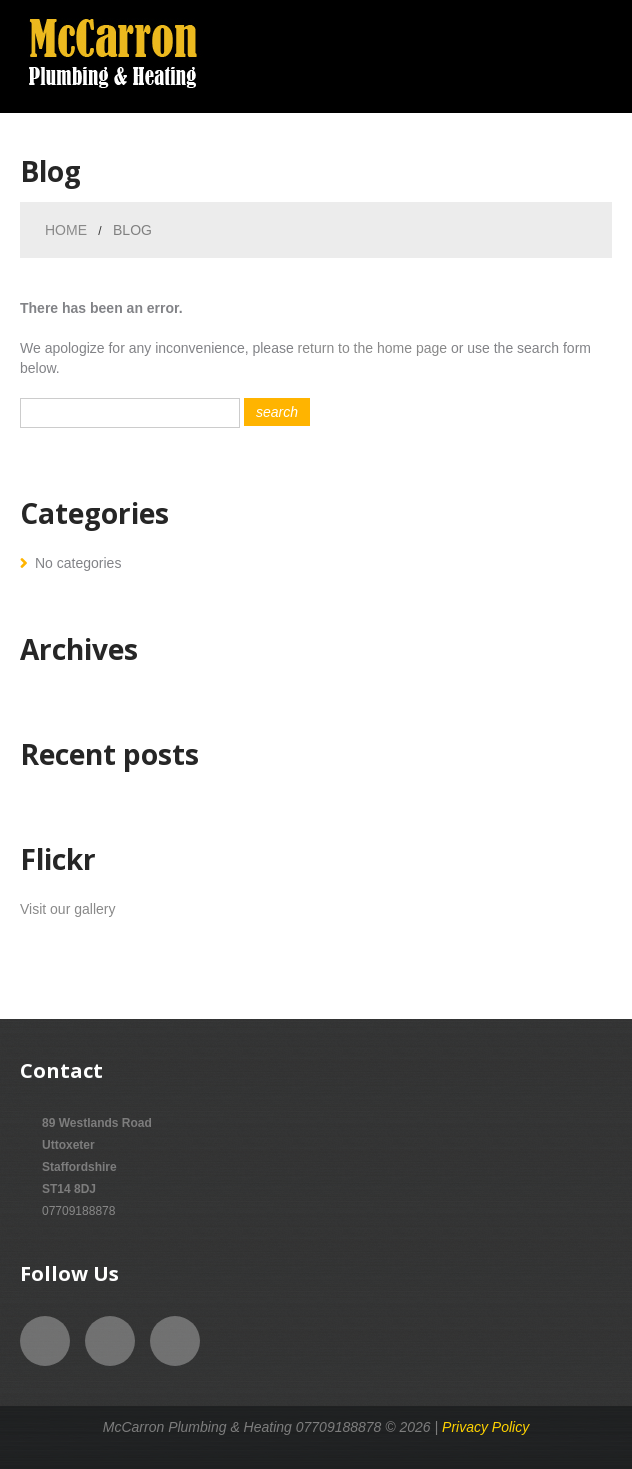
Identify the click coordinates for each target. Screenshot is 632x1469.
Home (66, 230)
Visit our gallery (67, 909)
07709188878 (78, 1211)
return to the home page (372, 348)
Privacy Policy (485, 1427)
